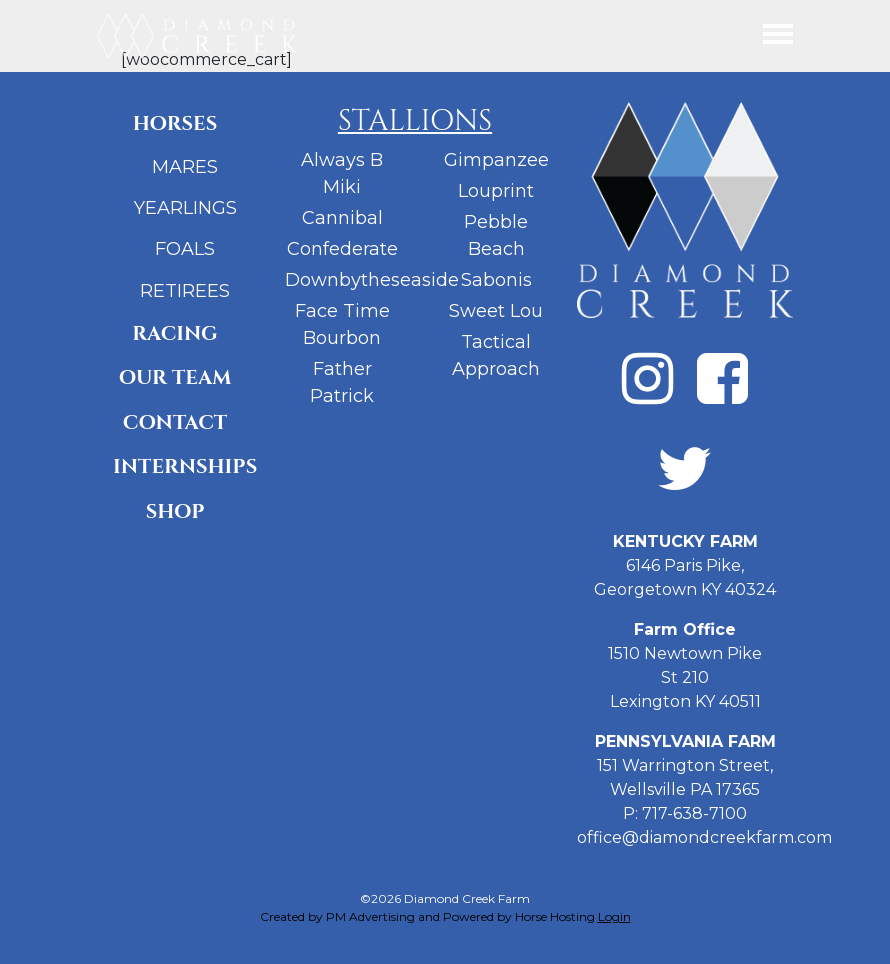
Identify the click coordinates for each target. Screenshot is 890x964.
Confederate (342, 249)
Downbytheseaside (372, 280)
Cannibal (342, 218)
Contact (175, 422)
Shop (175, 511)
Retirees (185, 291)
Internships (183, 466)
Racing (174, 333)
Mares (185, 167)
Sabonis (496, 280)
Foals (185, 249)
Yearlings (185, 208)
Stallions (415, 121)
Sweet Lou (496, 311)
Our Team (175, 377)
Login (614, 916)
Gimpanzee (496, 160)
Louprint (496, 191)
